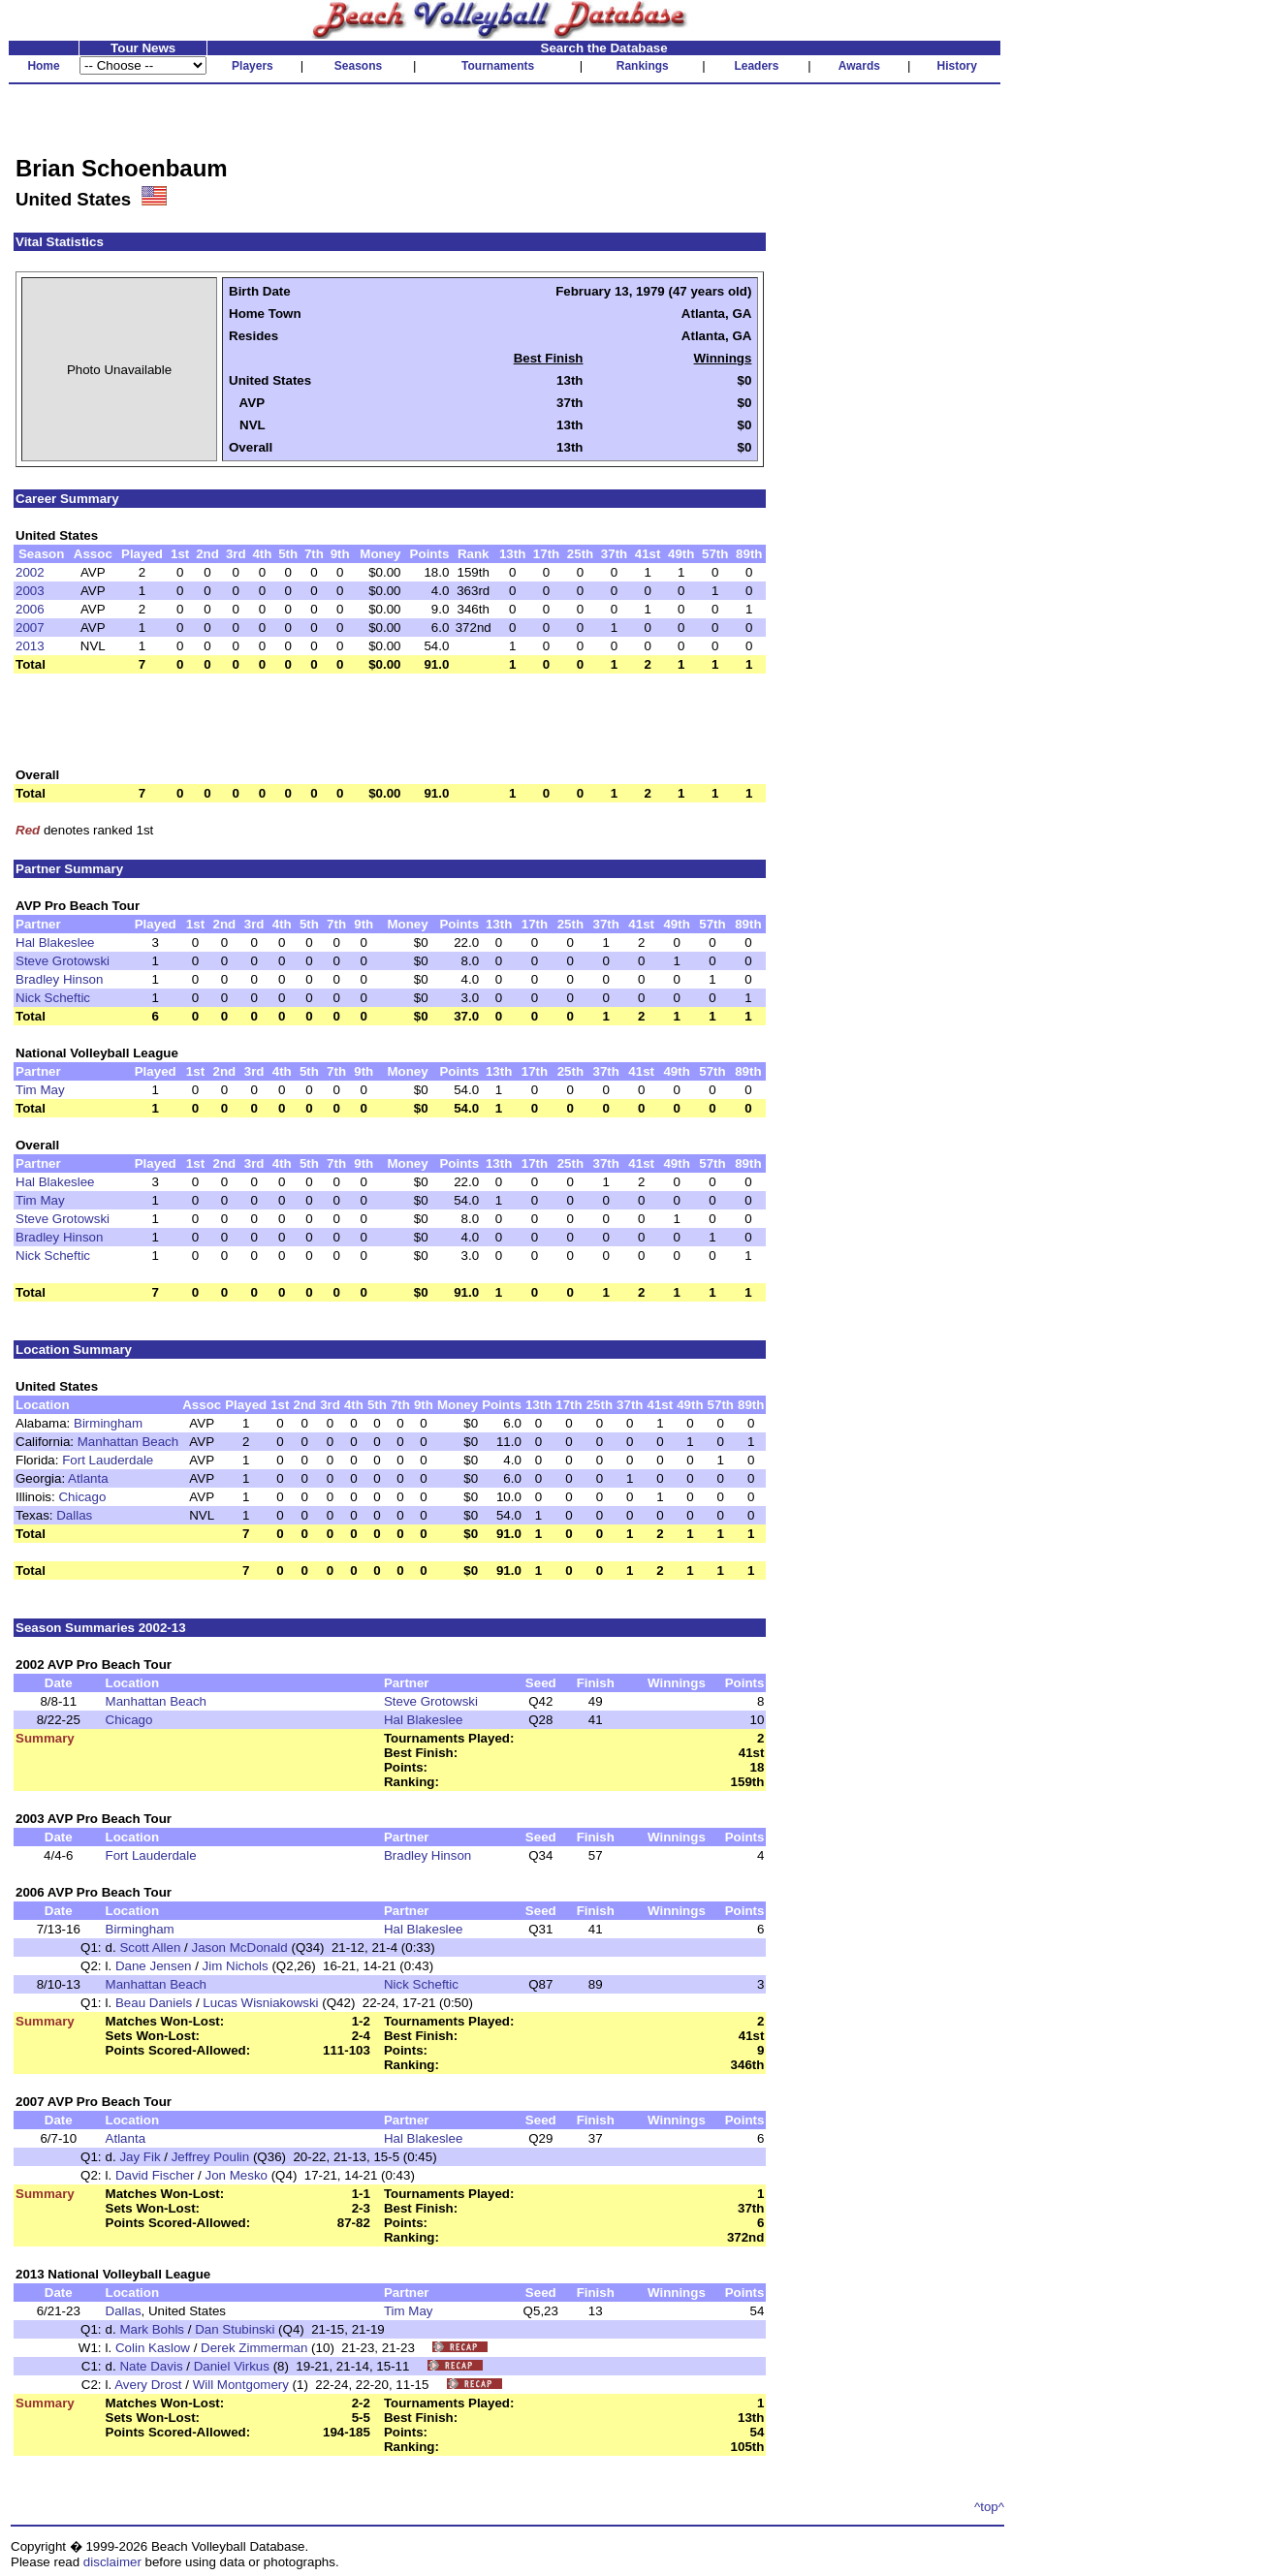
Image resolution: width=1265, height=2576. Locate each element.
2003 (30, 590)
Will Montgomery (241, 2384)
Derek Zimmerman (254, 2347)
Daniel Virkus (231, 2366)
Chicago (82, 1497)
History (957, 66)
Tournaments (497, 66)
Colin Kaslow (152, 2347)
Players (252, 66)
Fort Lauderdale (107, 1460)
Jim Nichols (236, 1966)
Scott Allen (149, 1947)
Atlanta (88, 1478)
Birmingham (108, 1423)
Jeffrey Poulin (211, 2157)
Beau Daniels (153, 2002)
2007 (30, 627)
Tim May (40, 1090)
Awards (859, 66)
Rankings (643, 66)
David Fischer (154, 2175)
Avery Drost (147, 2384)
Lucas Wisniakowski (260, 2002)
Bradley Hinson (59, 979)
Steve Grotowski (63, 961)
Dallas (74, 1515)
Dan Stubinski (234, 2329)
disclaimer (112, 2562)
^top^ (989, 2506)
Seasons (358, 66)
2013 (30, 646)
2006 (30, 609)
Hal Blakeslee (55, 942)
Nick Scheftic (53, 997)
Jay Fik (139, 2157)
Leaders (756, 66)
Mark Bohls (151, 2329)
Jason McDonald (239, 1947)
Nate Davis (150, 2366)
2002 (30, 572)
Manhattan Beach (128, 1441)
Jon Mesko (237, 2175)
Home (43, 66)
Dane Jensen (153, 1966)
